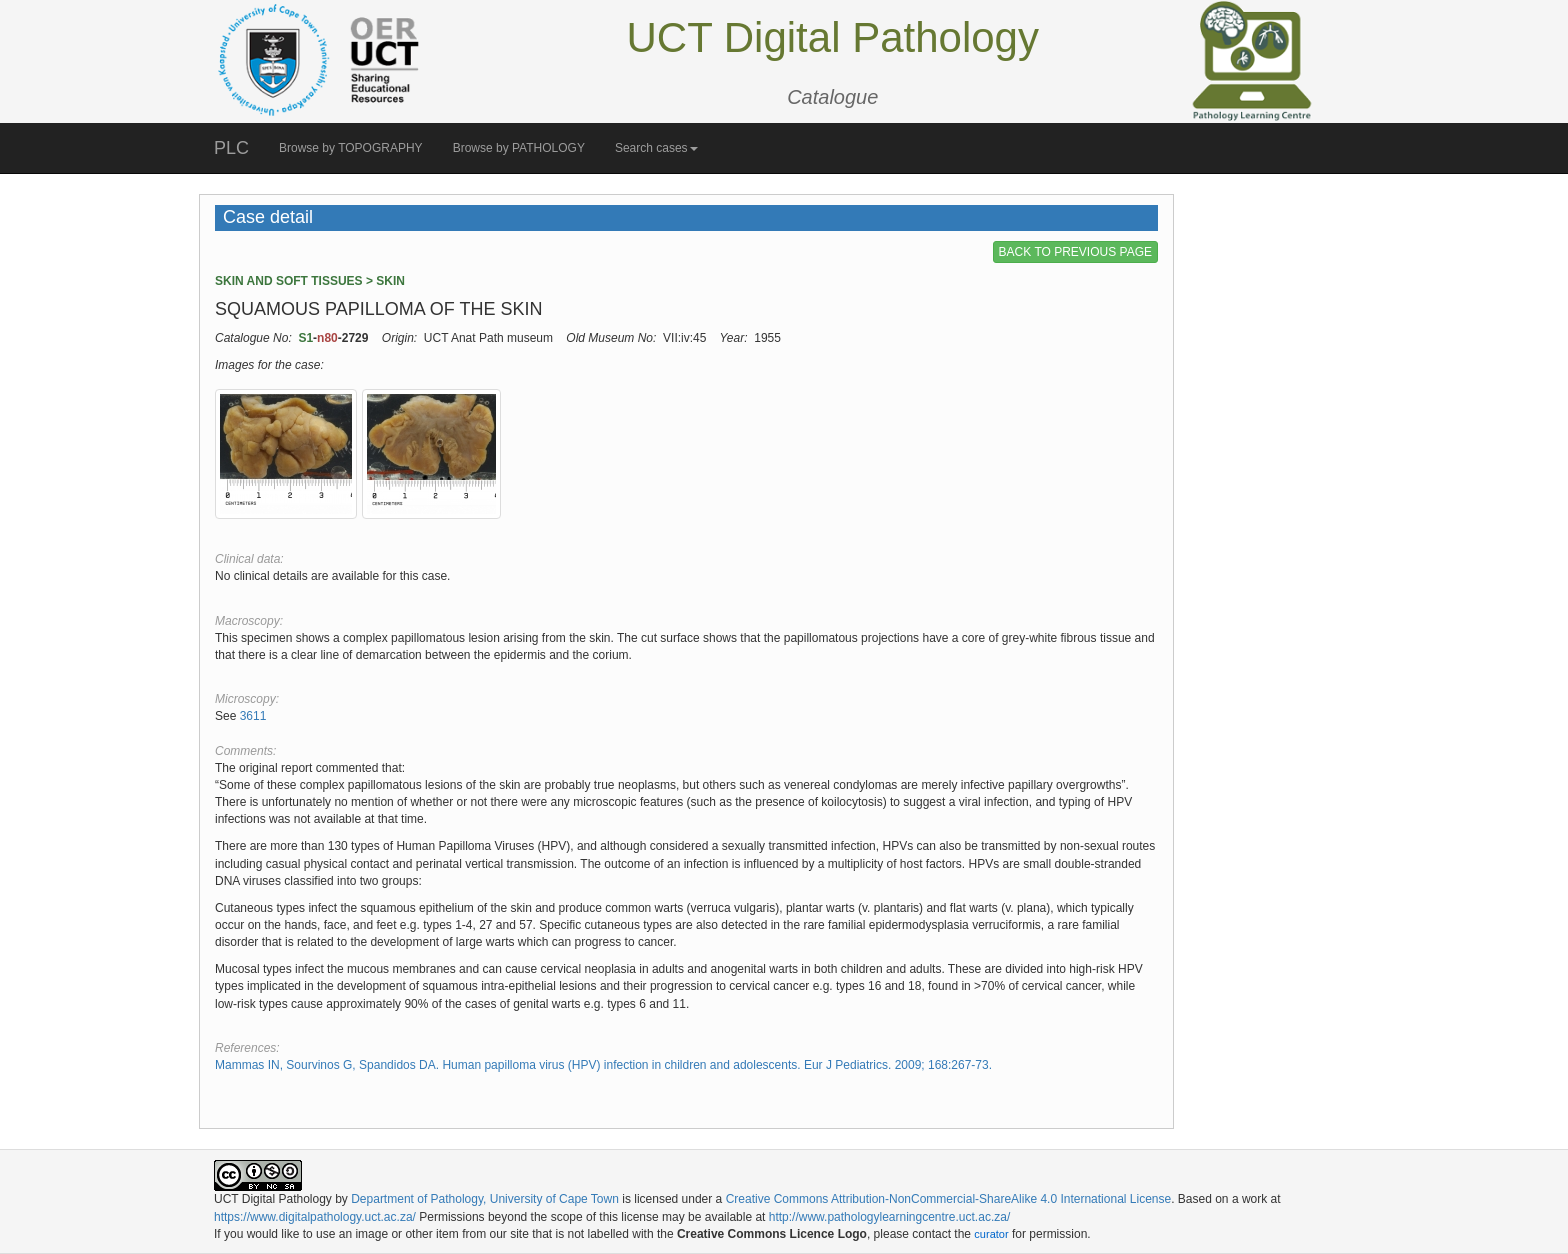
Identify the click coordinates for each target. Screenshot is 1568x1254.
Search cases (656, 148)
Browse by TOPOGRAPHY (351, 148)
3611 (253, 716)
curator (991, 1234)
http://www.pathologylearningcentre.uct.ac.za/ (889, 1217)
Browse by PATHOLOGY (519, 148)
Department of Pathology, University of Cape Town (485, 1199)
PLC (231, 148)
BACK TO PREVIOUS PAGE (1075, 252)
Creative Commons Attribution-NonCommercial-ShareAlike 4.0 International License (949, 1199)
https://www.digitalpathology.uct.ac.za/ (315, 1217)
